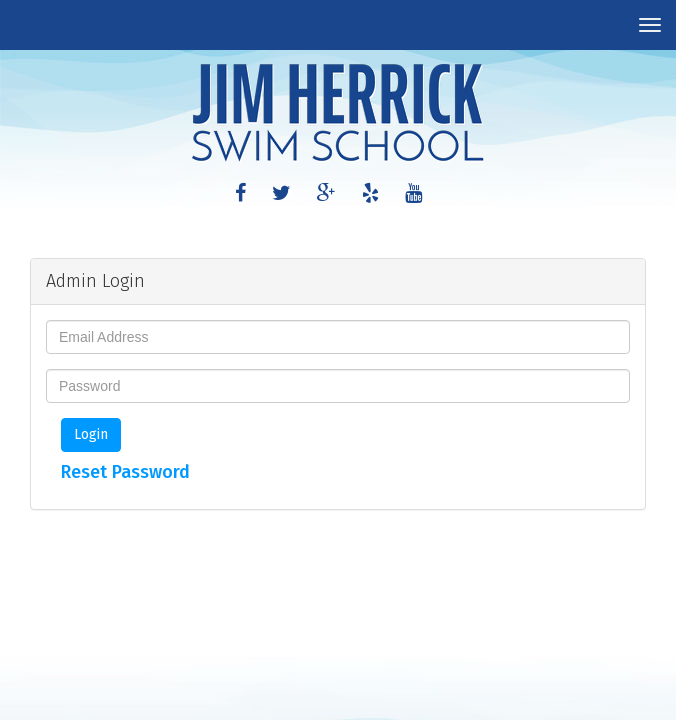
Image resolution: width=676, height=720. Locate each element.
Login (91, 434)
